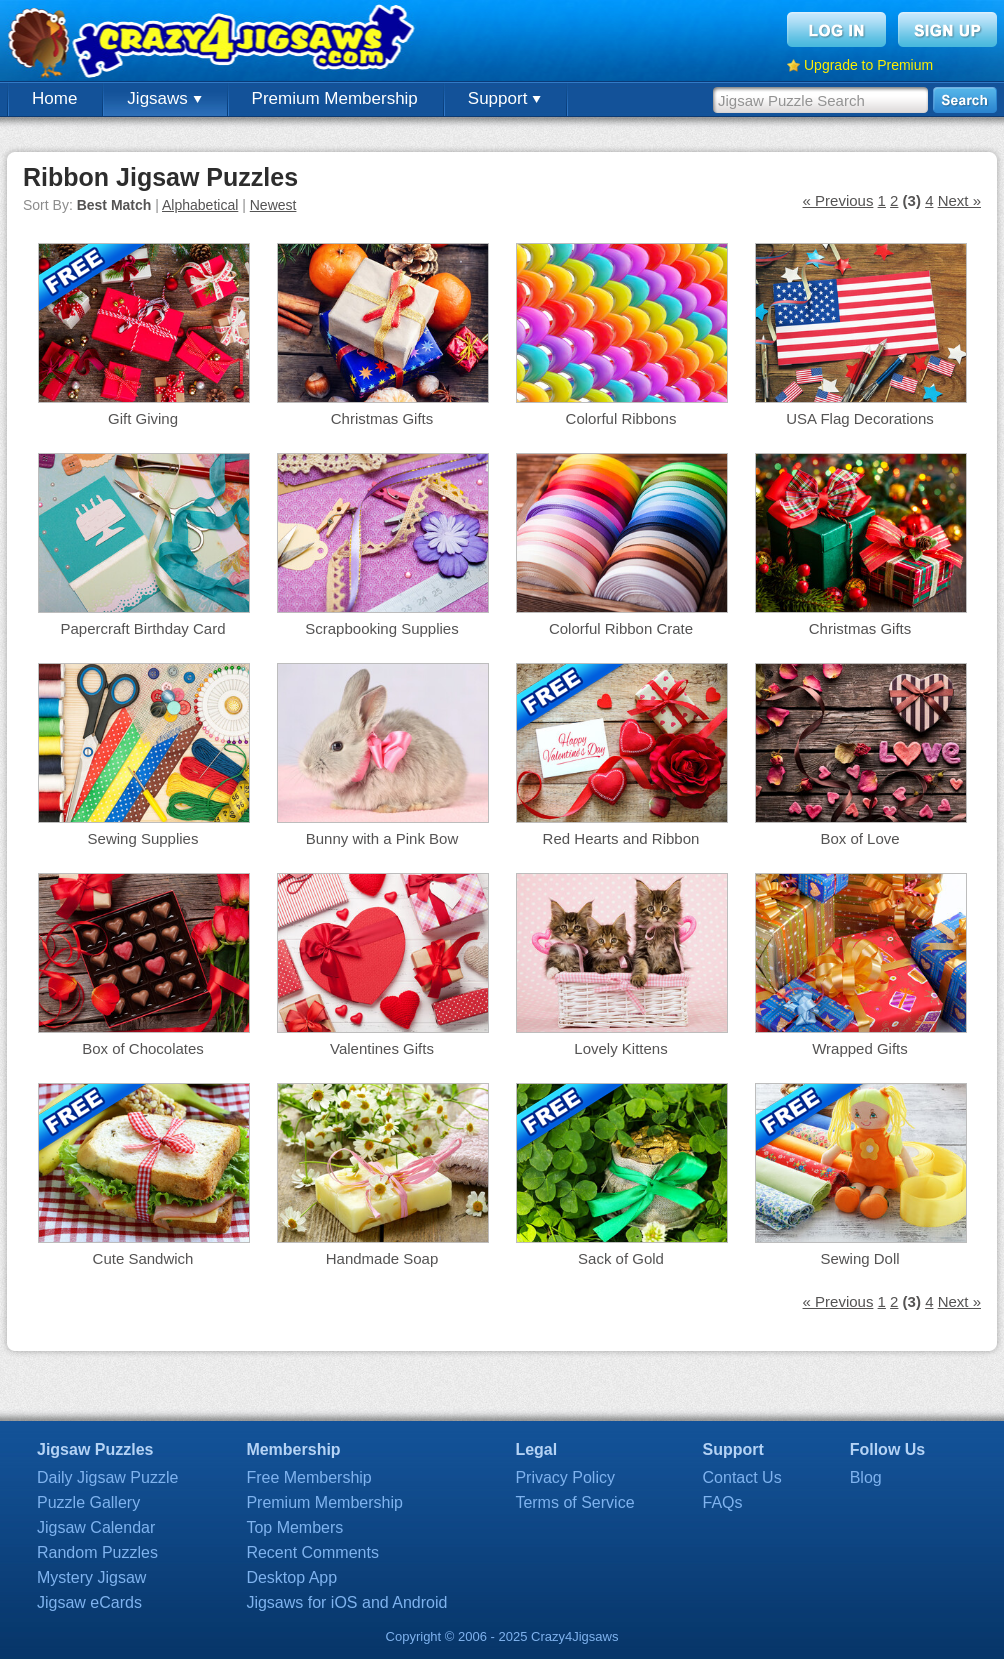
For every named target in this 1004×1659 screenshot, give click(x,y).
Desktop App (291, 1577)
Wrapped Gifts (860, 1048)
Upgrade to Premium (868, 65)
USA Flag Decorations (860, 418)
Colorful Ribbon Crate (621, 628)
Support (504, 98)
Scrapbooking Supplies (381, 628)
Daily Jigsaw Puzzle (107, 1477)
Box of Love (859, 838)
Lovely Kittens (620, 1048)
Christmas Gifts (382, 418)
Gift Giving (143, 418)
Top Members (294, 1527)
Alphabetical (200, 205)
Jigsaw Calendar (96, 1527)
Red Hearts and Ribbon (621, 838)
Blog (866, 1477)
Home (54, 98)
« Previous (838, 200)
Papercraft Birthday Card (142, 628)
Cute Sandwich (143, 1258)
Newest (273, 205)
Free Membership (308, 1477)
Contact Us (742, 1477)
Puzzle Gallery (88, 1502)
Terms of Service (574, 1502)
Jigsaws (164, 98)
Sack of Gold (621, 1258)
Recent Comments (312, 1552)
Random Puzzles (97, 1552)
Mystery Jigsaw (91, 1577)
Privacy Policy (565, 1477)
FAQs (723, 1502)
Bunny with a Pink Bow (382, 838)
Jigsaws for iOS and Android (346, 1602)
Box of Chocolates (143, 1048)
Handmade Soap (382, 1258)
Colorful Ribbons (621, 418)
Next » (959, 200)
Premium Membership (335, 98)
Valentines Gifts (382, 1048)
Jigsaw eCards (89, 1602)
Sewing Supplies (143, 838)
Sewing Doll (859, 1258)
